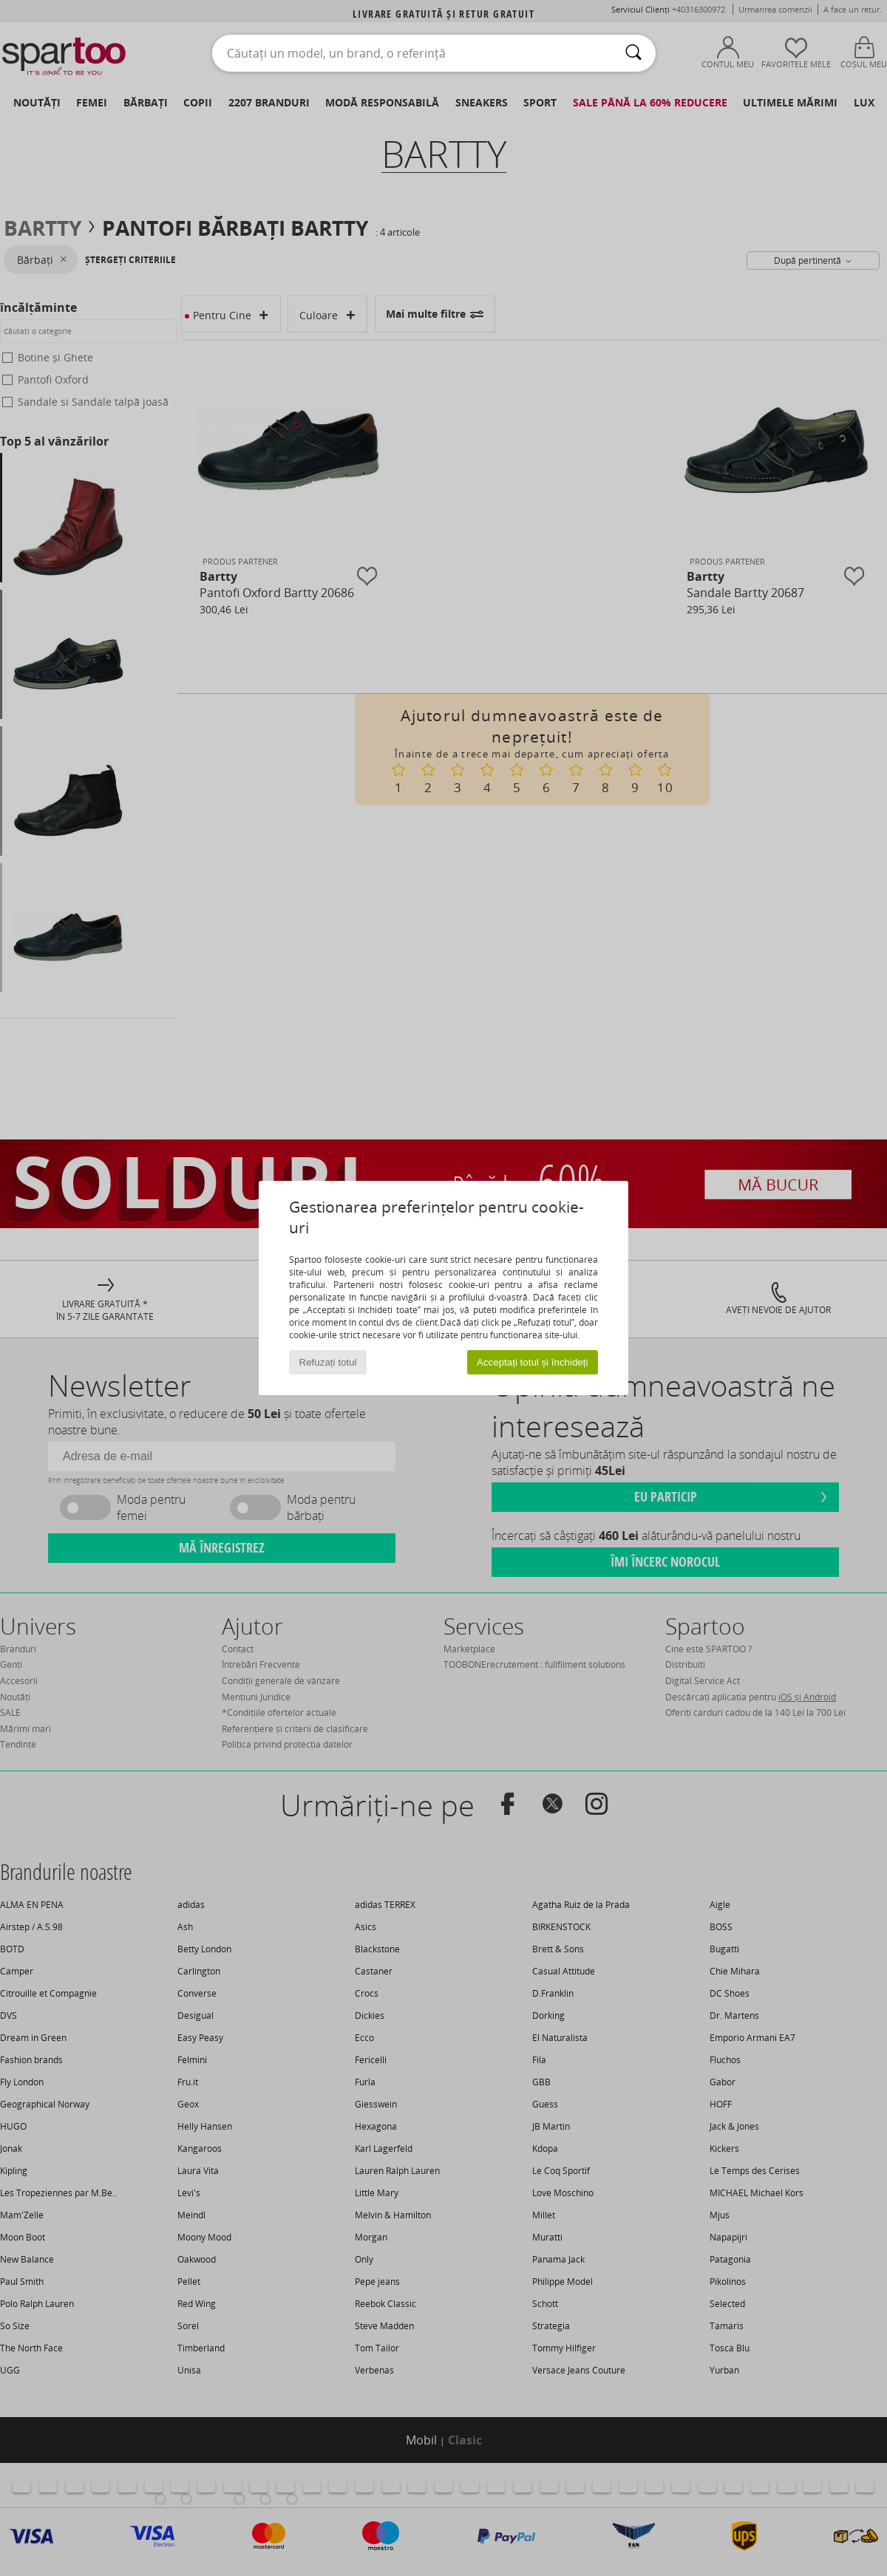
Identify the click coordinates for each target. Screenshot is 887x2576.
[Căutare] (633, 53)
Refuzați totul (328, 1362)
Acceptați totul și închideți (532, 1362)
